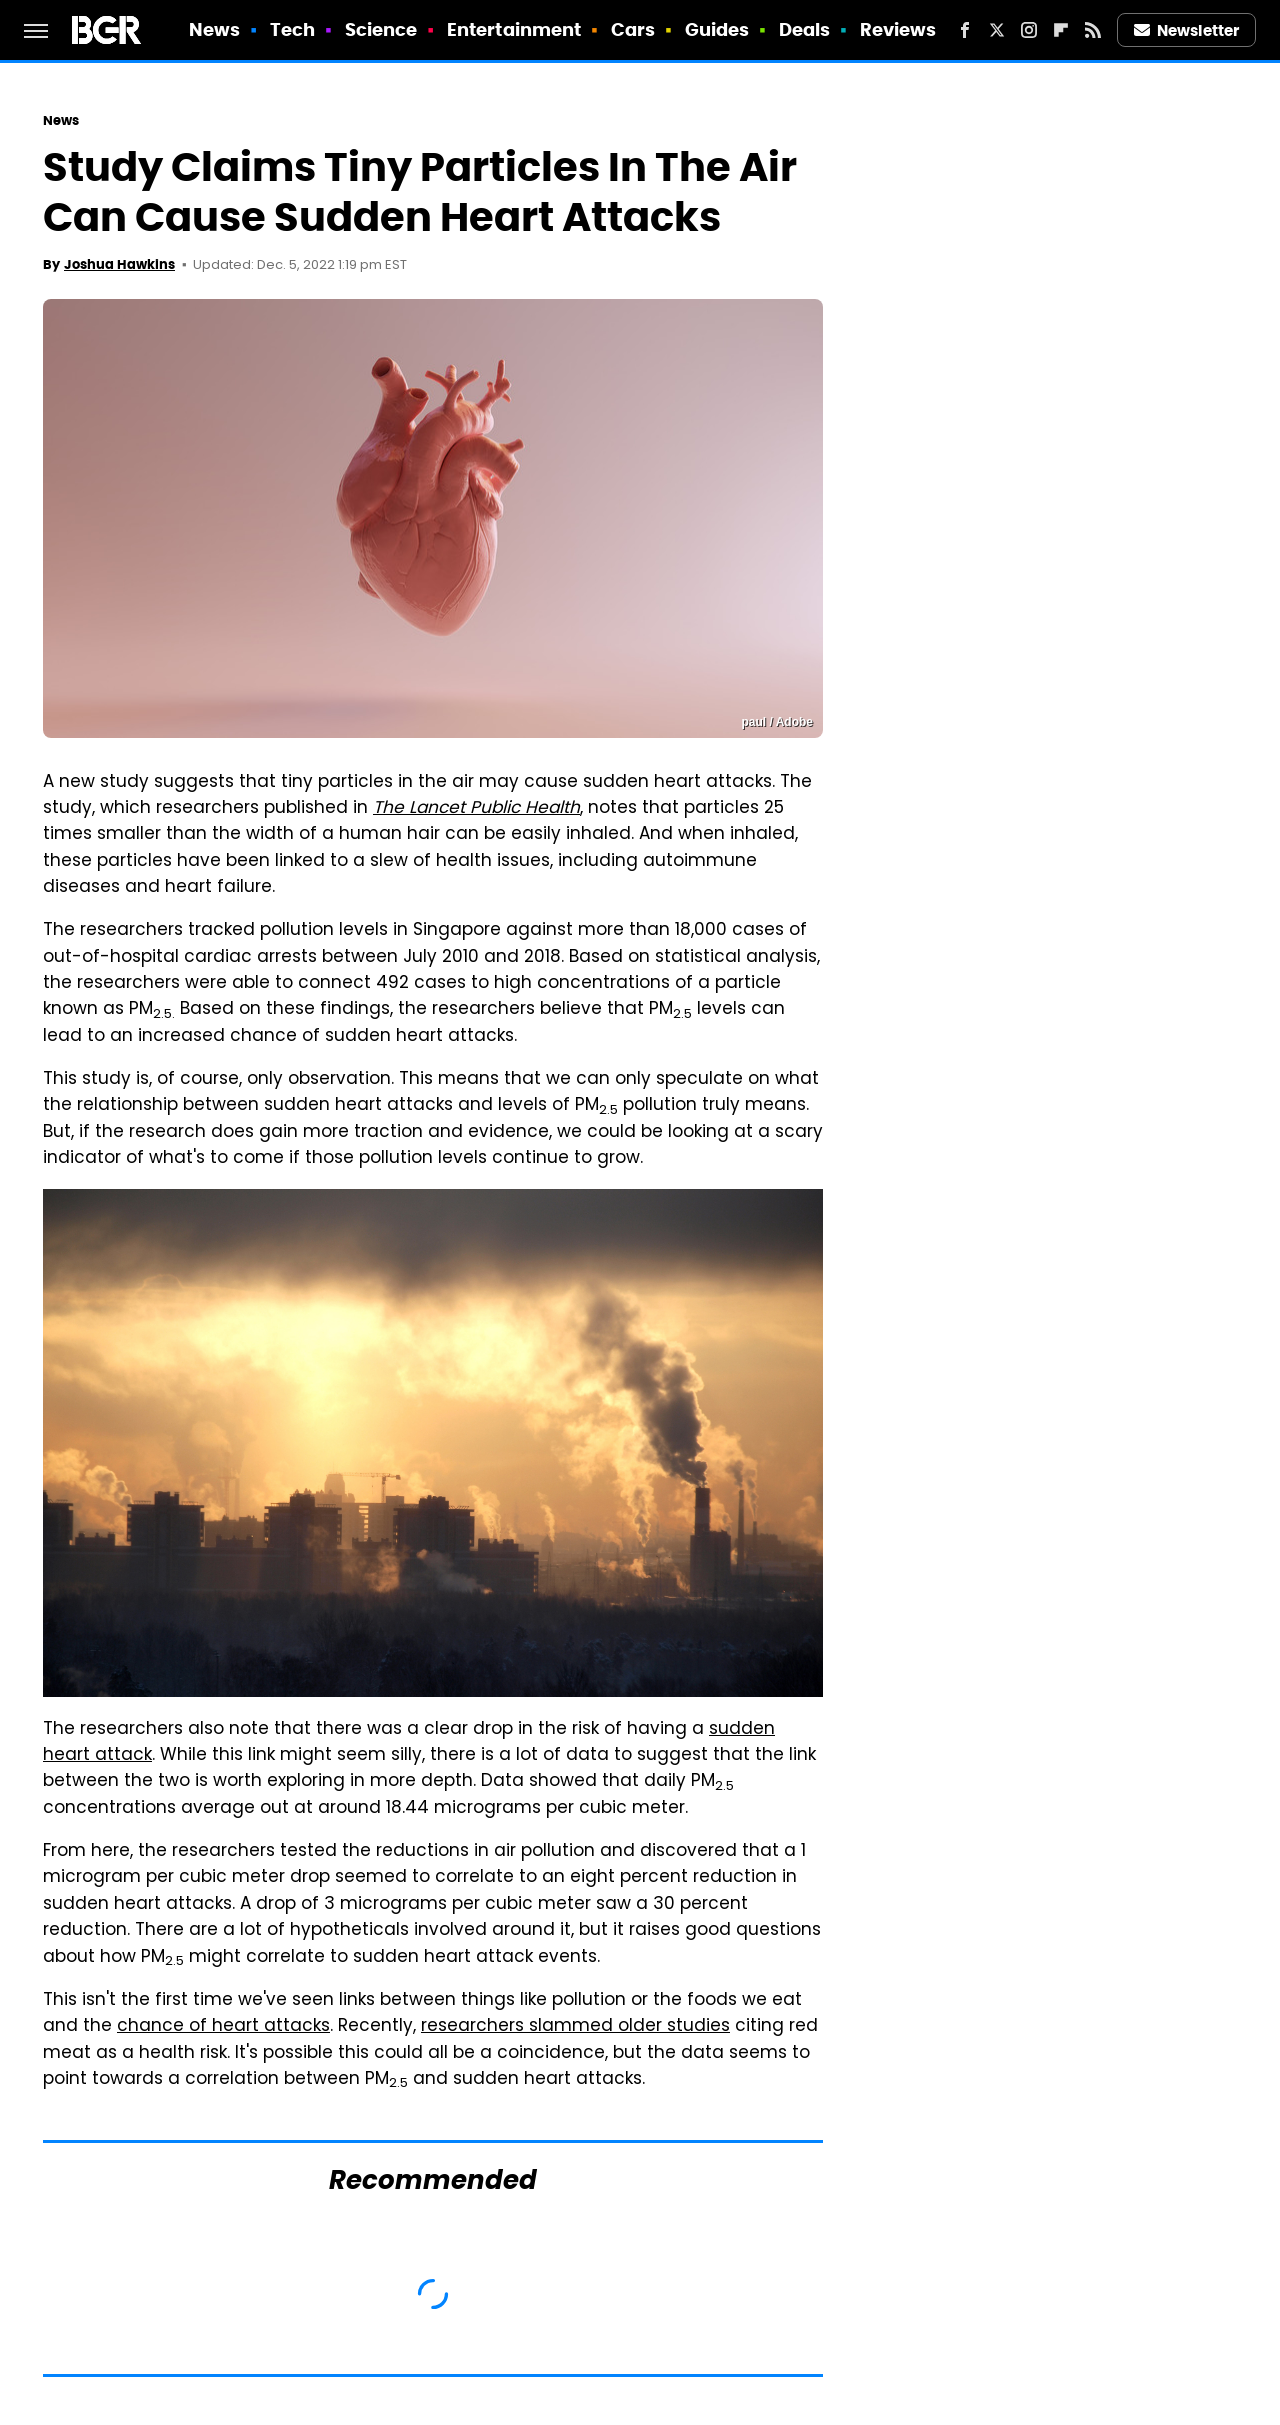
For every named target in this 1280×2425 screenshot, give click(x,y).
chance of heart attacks (223, 2027)
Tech (292, 29)
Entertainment (514, 29)
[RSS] (1093, 30)
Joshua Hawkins (119, 264)
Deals (805, 29)
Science (381, 29)
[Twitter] (997, 30)
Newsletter (1187, 30)
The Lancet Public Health (476, 809)
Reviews (898, 29)
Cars (633, 29)
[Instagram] (1029, 30)
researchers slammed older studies (575, 2027)
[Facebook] (965, 30)
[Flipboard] (1061, 30)
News (214, 29)
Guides (717, 29)
